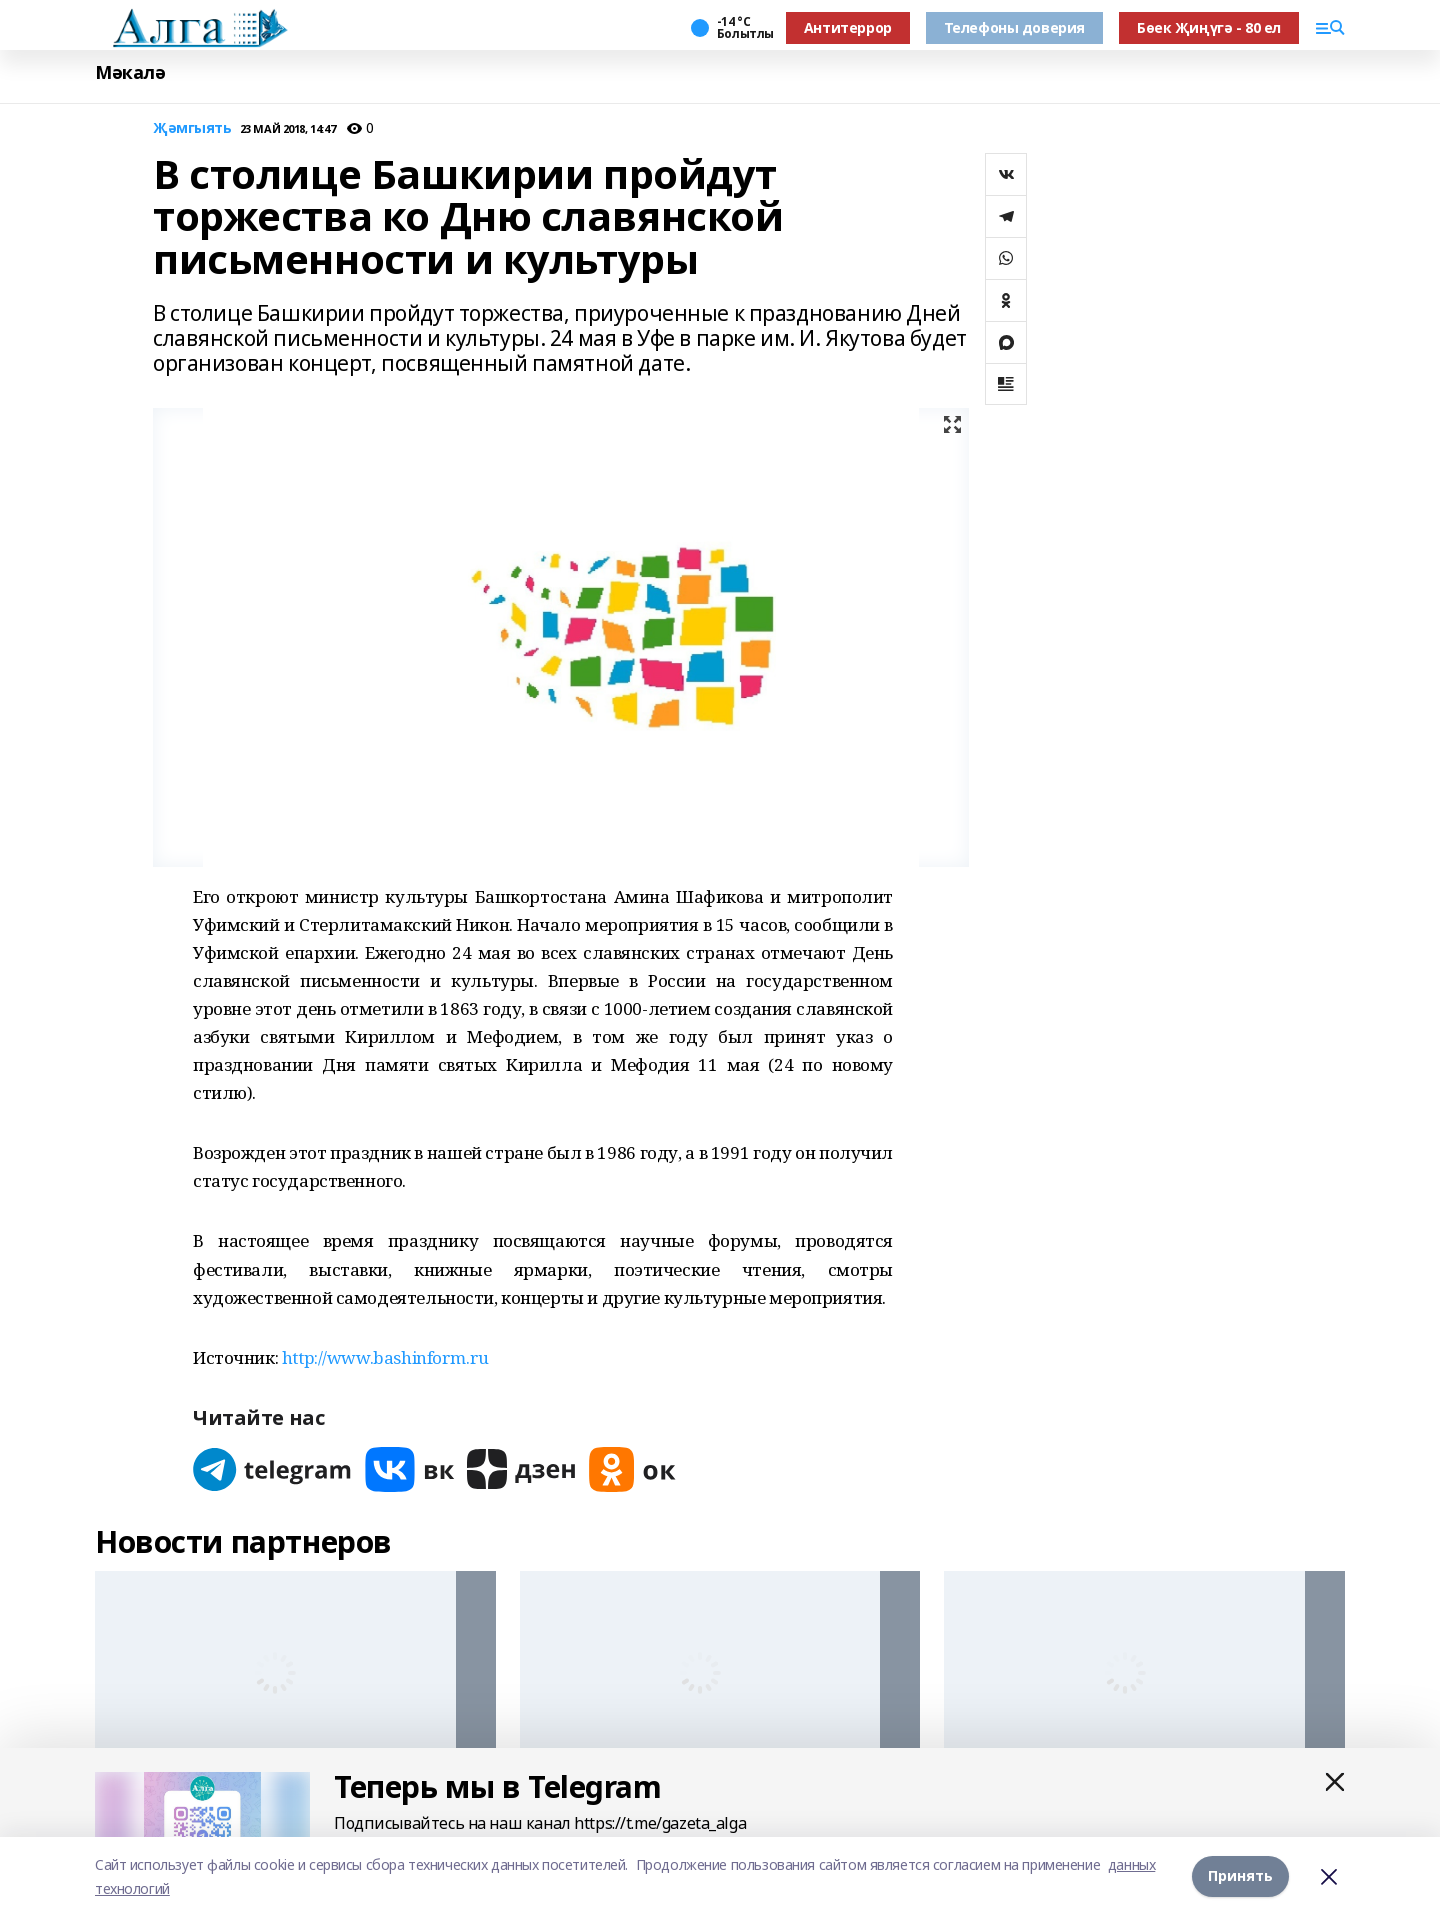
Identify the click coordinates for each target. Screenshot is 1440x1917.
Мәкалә (130, 72)
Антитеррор (848, 27)
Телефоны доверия (1014, 27)
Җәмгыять (192, 128)
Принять (1240, 1876)
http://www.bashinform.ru (385, 1357)
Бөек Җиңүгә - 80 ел (1209, 27)
